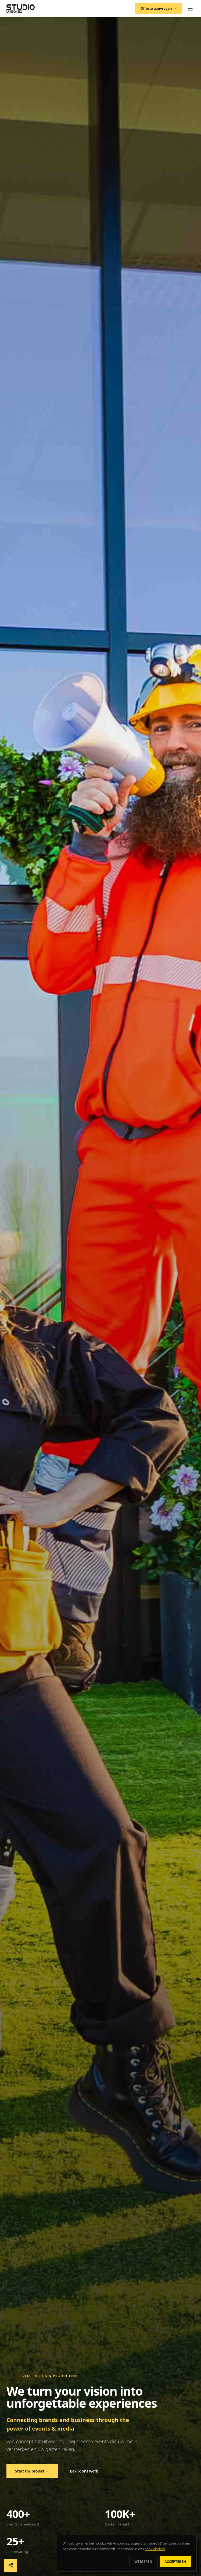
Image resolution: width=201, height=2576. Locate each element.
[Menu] (190, 8)
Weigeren (143, 2561)
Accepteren (175, 2561)
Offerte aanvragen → (158, 8)
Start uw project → (32, 2471)
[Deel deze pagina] (10, 2565)
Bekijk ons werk (84, 2471)
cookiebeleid (155, 2548)
